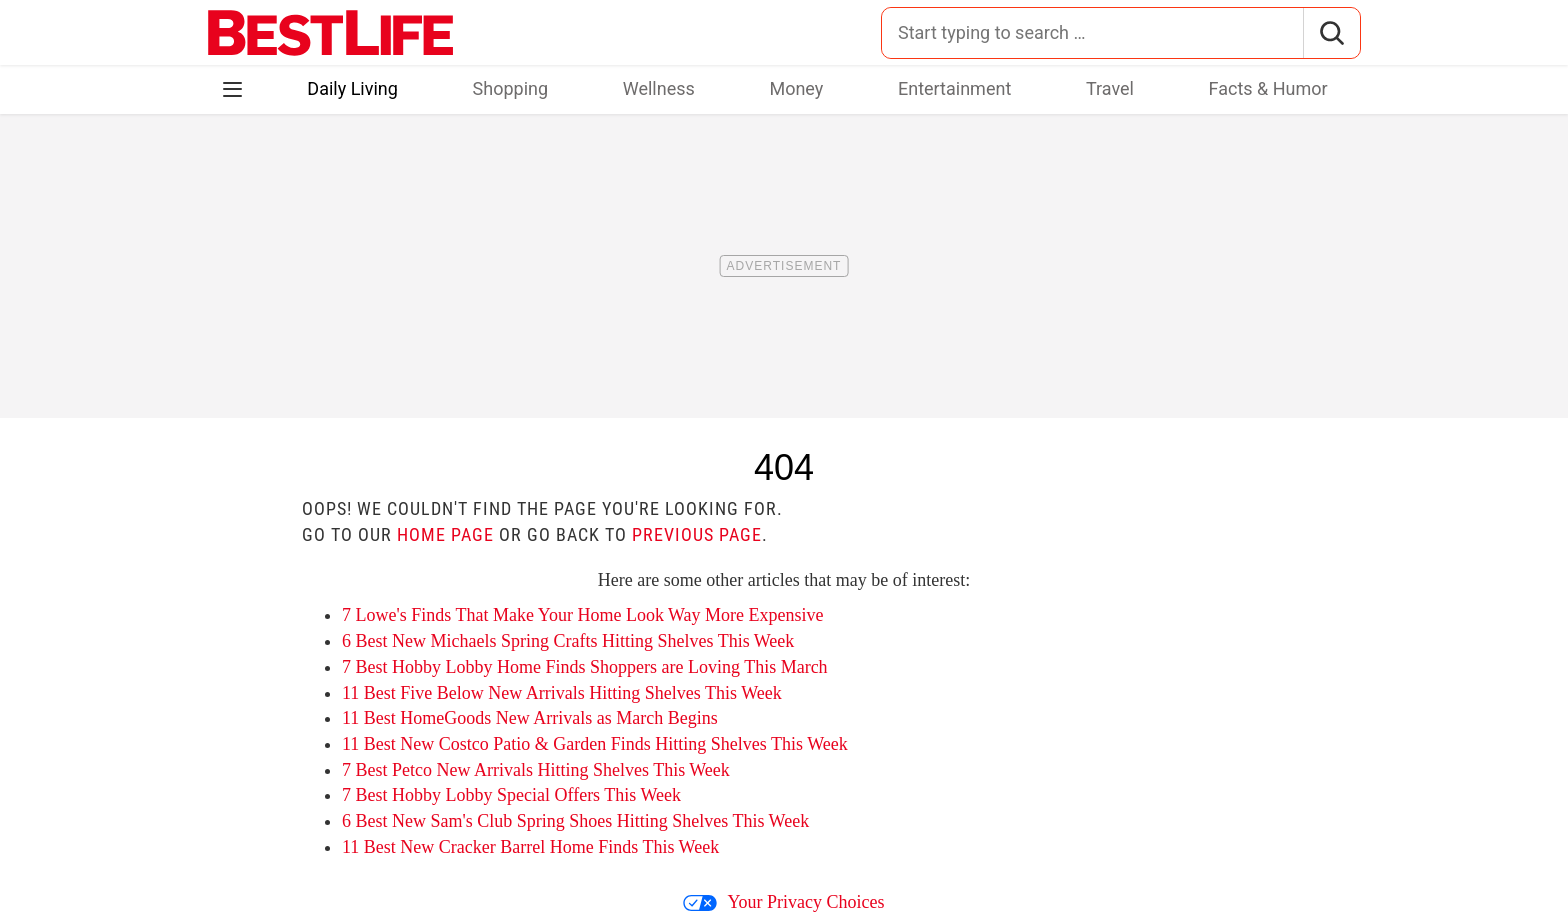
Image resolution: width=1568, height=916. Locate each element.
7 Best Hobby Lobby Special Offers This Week (511, 795)
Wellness (659, 88)
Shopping (511, 88)
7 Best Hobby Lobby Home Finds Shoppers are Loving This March (585, 667)
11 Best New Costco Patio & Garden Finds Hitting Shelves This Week (595, 744)
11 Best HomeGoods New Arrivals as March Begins (530, 718)
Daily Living (352, 88)
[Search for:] (1092, 33)
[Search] (1331, 33)
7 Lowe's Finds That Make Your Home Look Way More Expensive (583, 615)
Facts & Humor (1268, 88)
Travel (1110, 88)
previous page (697, 534)
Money (796, 88)
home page (445, 534)
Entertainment (954, 88)
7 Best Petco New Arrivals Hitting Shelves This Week (536, 770)
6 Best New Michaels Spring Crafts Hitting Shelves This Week (568, 641)
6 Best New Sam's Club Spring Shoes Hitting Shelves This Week (575, 821)
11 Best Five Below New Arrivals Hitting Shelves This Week (562, 693)
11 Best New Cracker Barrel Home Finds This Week (530, 847)
